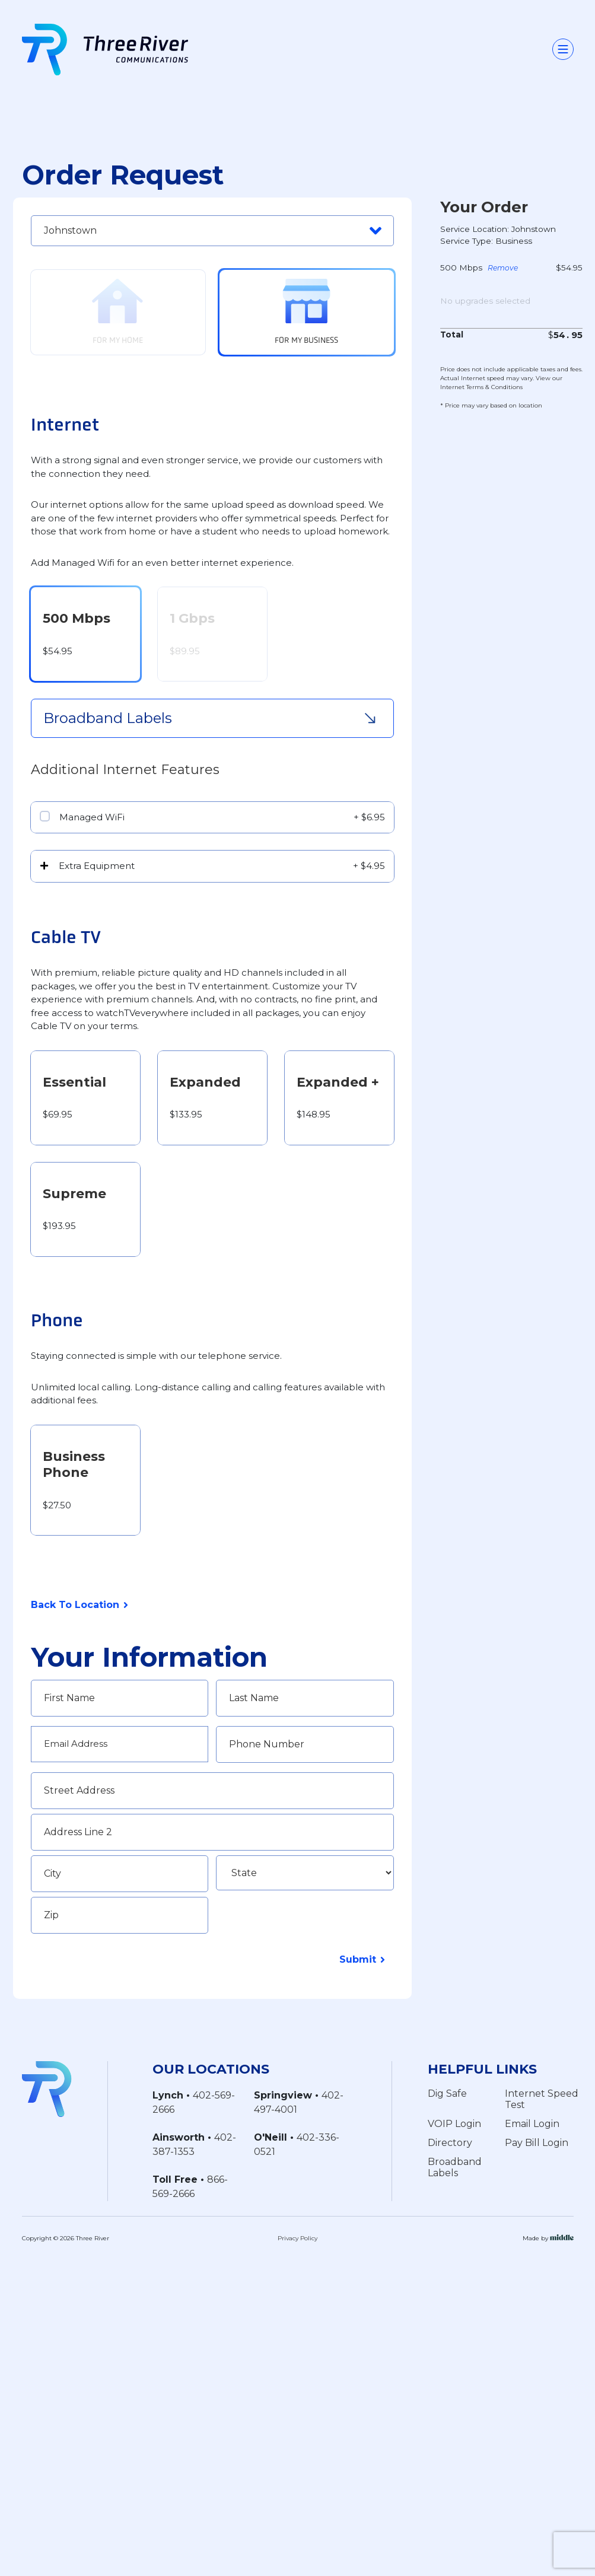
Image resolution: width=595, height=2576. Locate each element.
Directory (450, 2142)
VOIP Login (454, 2123)
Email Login (532, 2123)
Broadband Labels (455, 2167)
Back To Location (75, 1604)
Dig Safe (447, 2093)
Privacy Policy (297, 2238)
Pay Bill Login (536, 2142)
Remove (503, 268)
